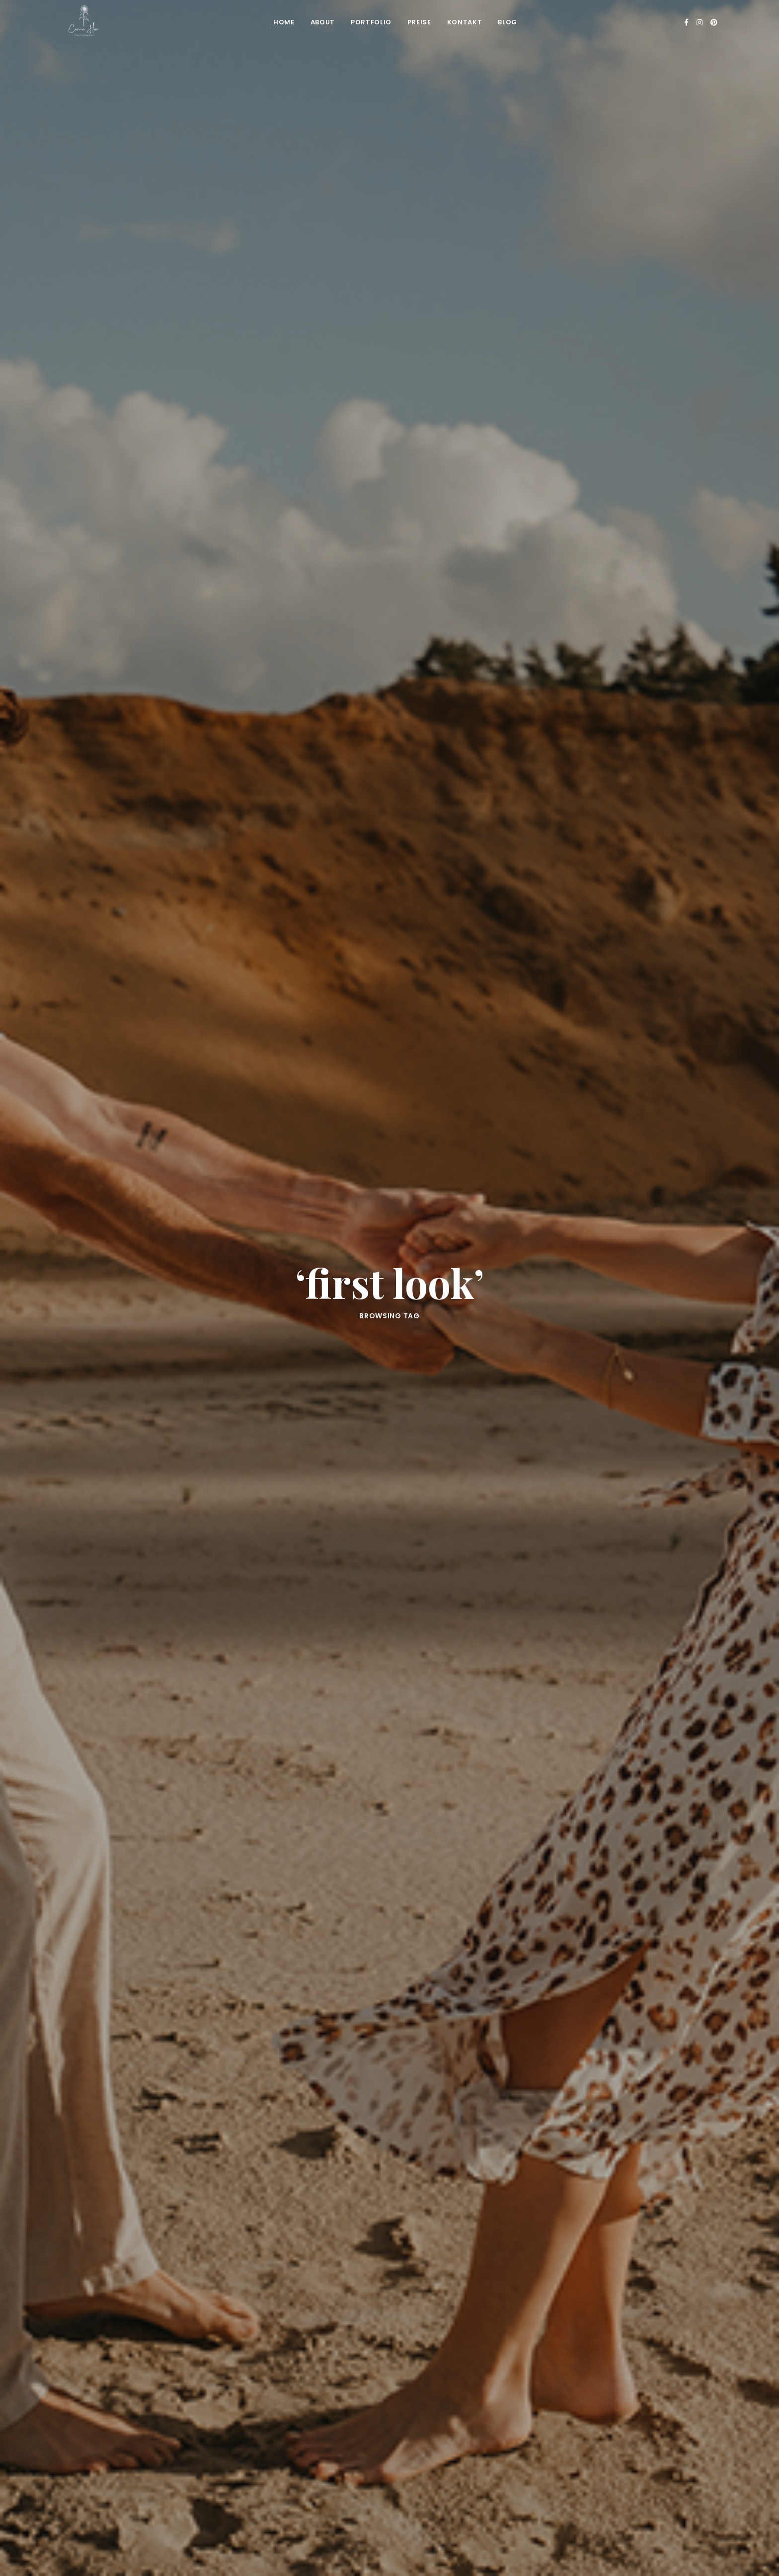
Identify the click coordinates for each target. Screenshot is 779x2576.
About (323, 22)
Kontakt (464, 22)
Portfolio (371, 22)
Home (284, 22)
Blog (507, 22)
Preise (419, 22)
